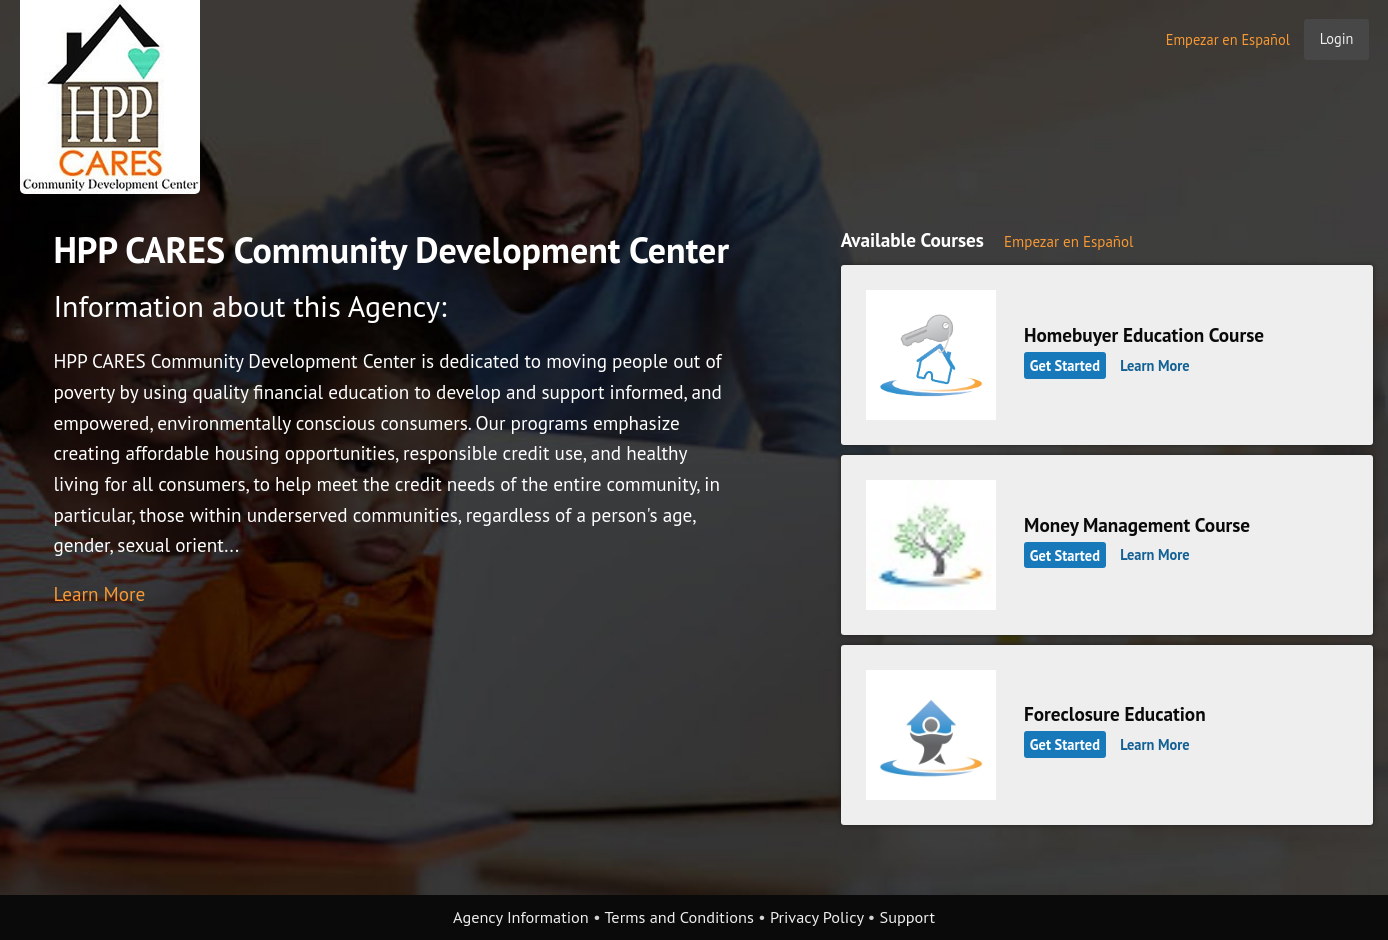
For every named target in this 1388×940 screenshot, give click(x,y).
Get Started (1065, 365)
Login (1337, 38)
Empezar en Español (1228, 39)
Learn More (99, 593)
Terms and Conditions (678, 917)
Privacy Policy (817, 917)
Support (907, 917)
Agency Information (521, 917)
